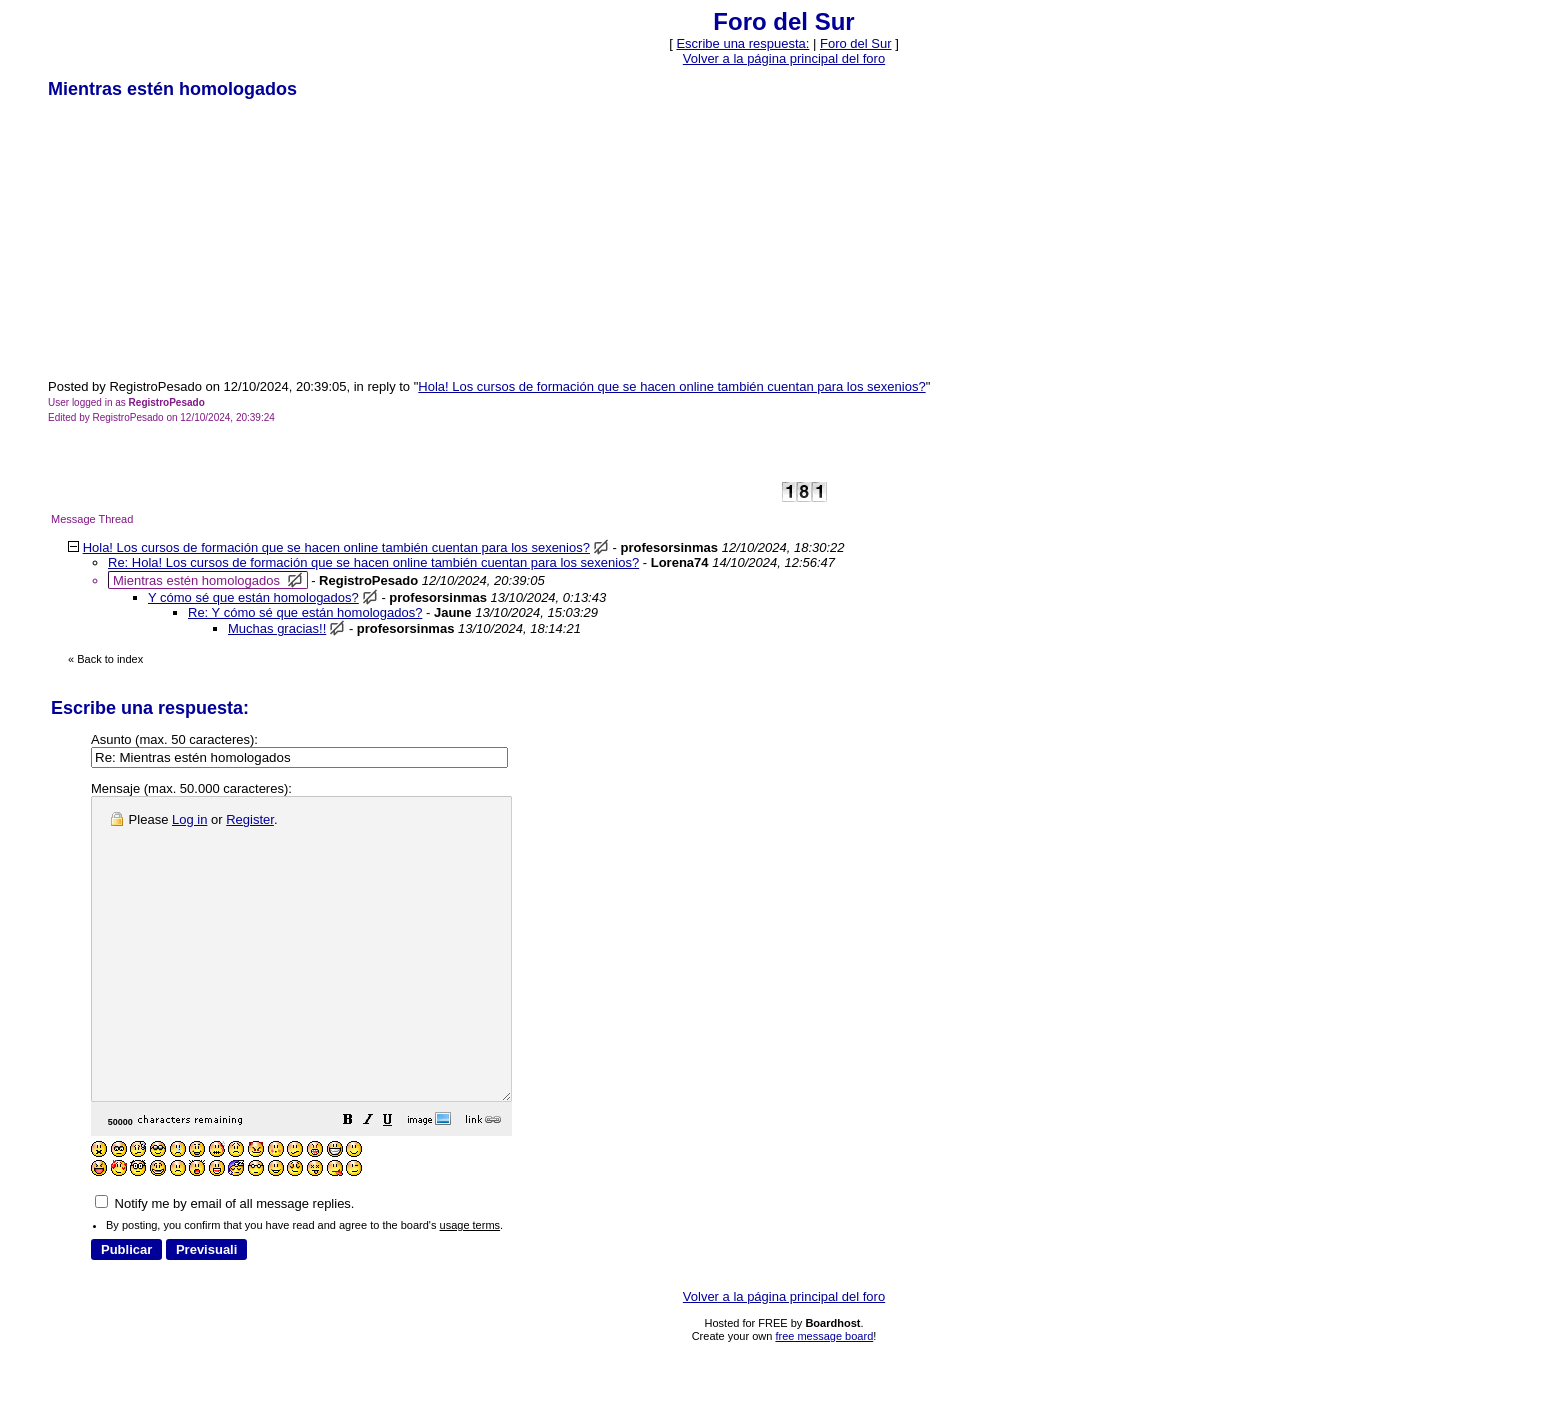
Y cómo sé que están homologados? (253, 597)
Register (250, 819)
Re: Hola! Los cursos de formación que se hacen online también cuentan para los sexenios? (373, 562)
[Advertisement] (198, 238)
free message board (824, 1396)
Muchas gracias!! (277, 628)
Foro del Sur (856, 43)
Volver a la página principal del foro (784, 58)
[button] (398, 1182)
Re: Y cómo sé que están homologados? (305, 612)
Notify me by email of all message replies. (224, 1263)
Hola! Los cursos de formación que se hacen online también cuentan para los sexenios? (671, 386)
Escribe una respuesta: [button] (742, 43)
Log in (189, 819)
